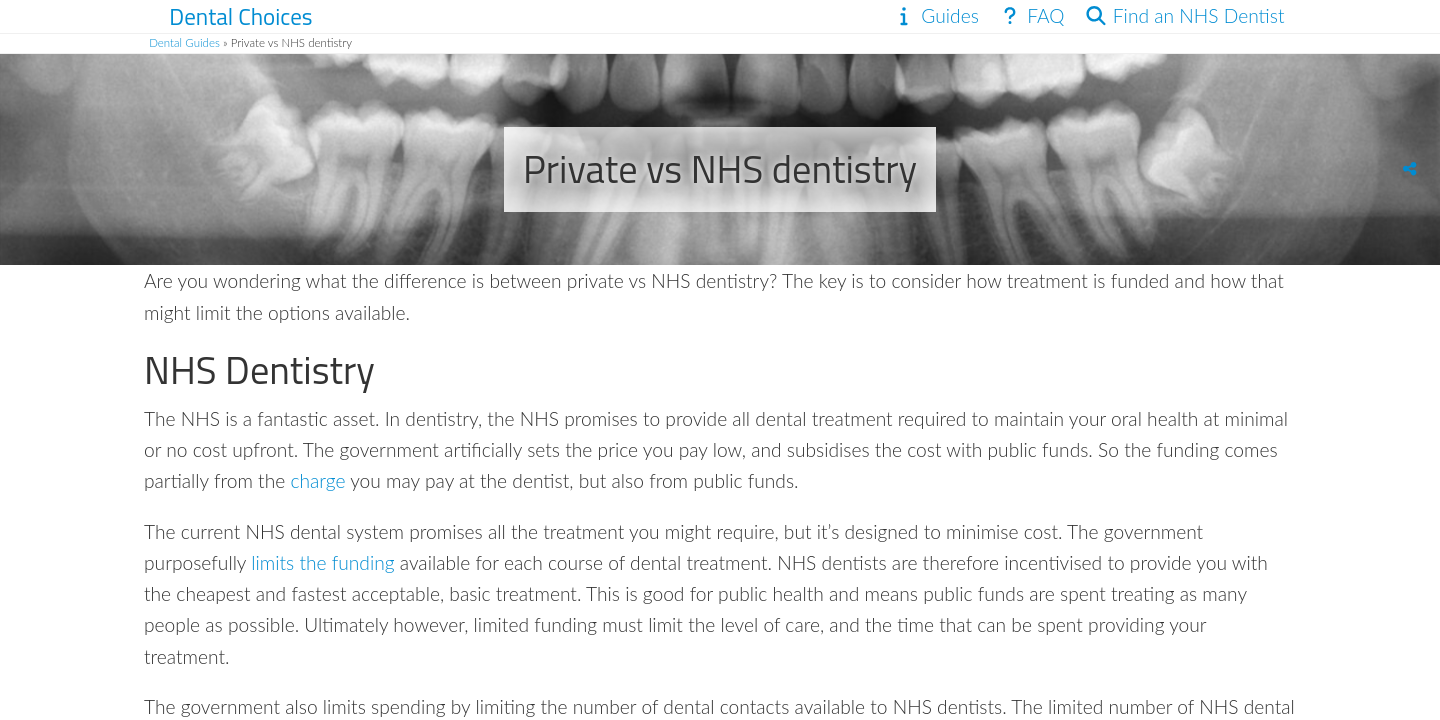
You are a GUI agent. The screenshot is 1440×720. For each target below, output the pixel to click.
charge (317, 480)
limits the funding (322, 562)
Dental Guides (184, 42)
